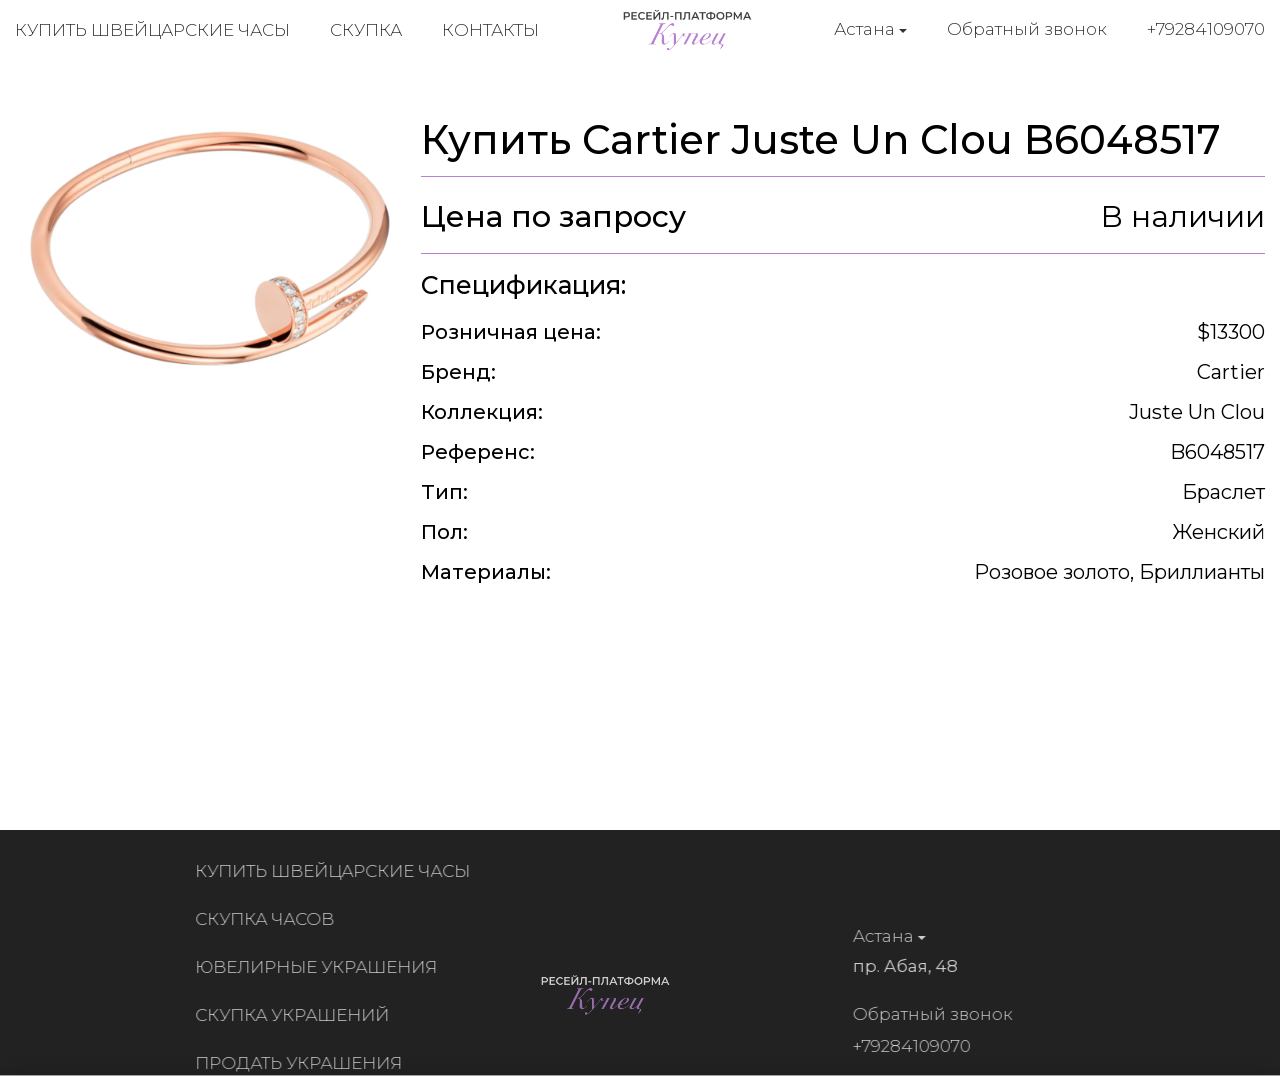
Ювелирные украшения (321, 967)
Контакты (490, 30)
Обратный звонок (1027, 29)
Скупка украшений (297, 1015)
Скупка (366, 30)
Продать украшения (303, 1063)
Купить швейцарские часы (152, 30)
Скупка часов (269, 919)
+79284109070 (1206, 29)
